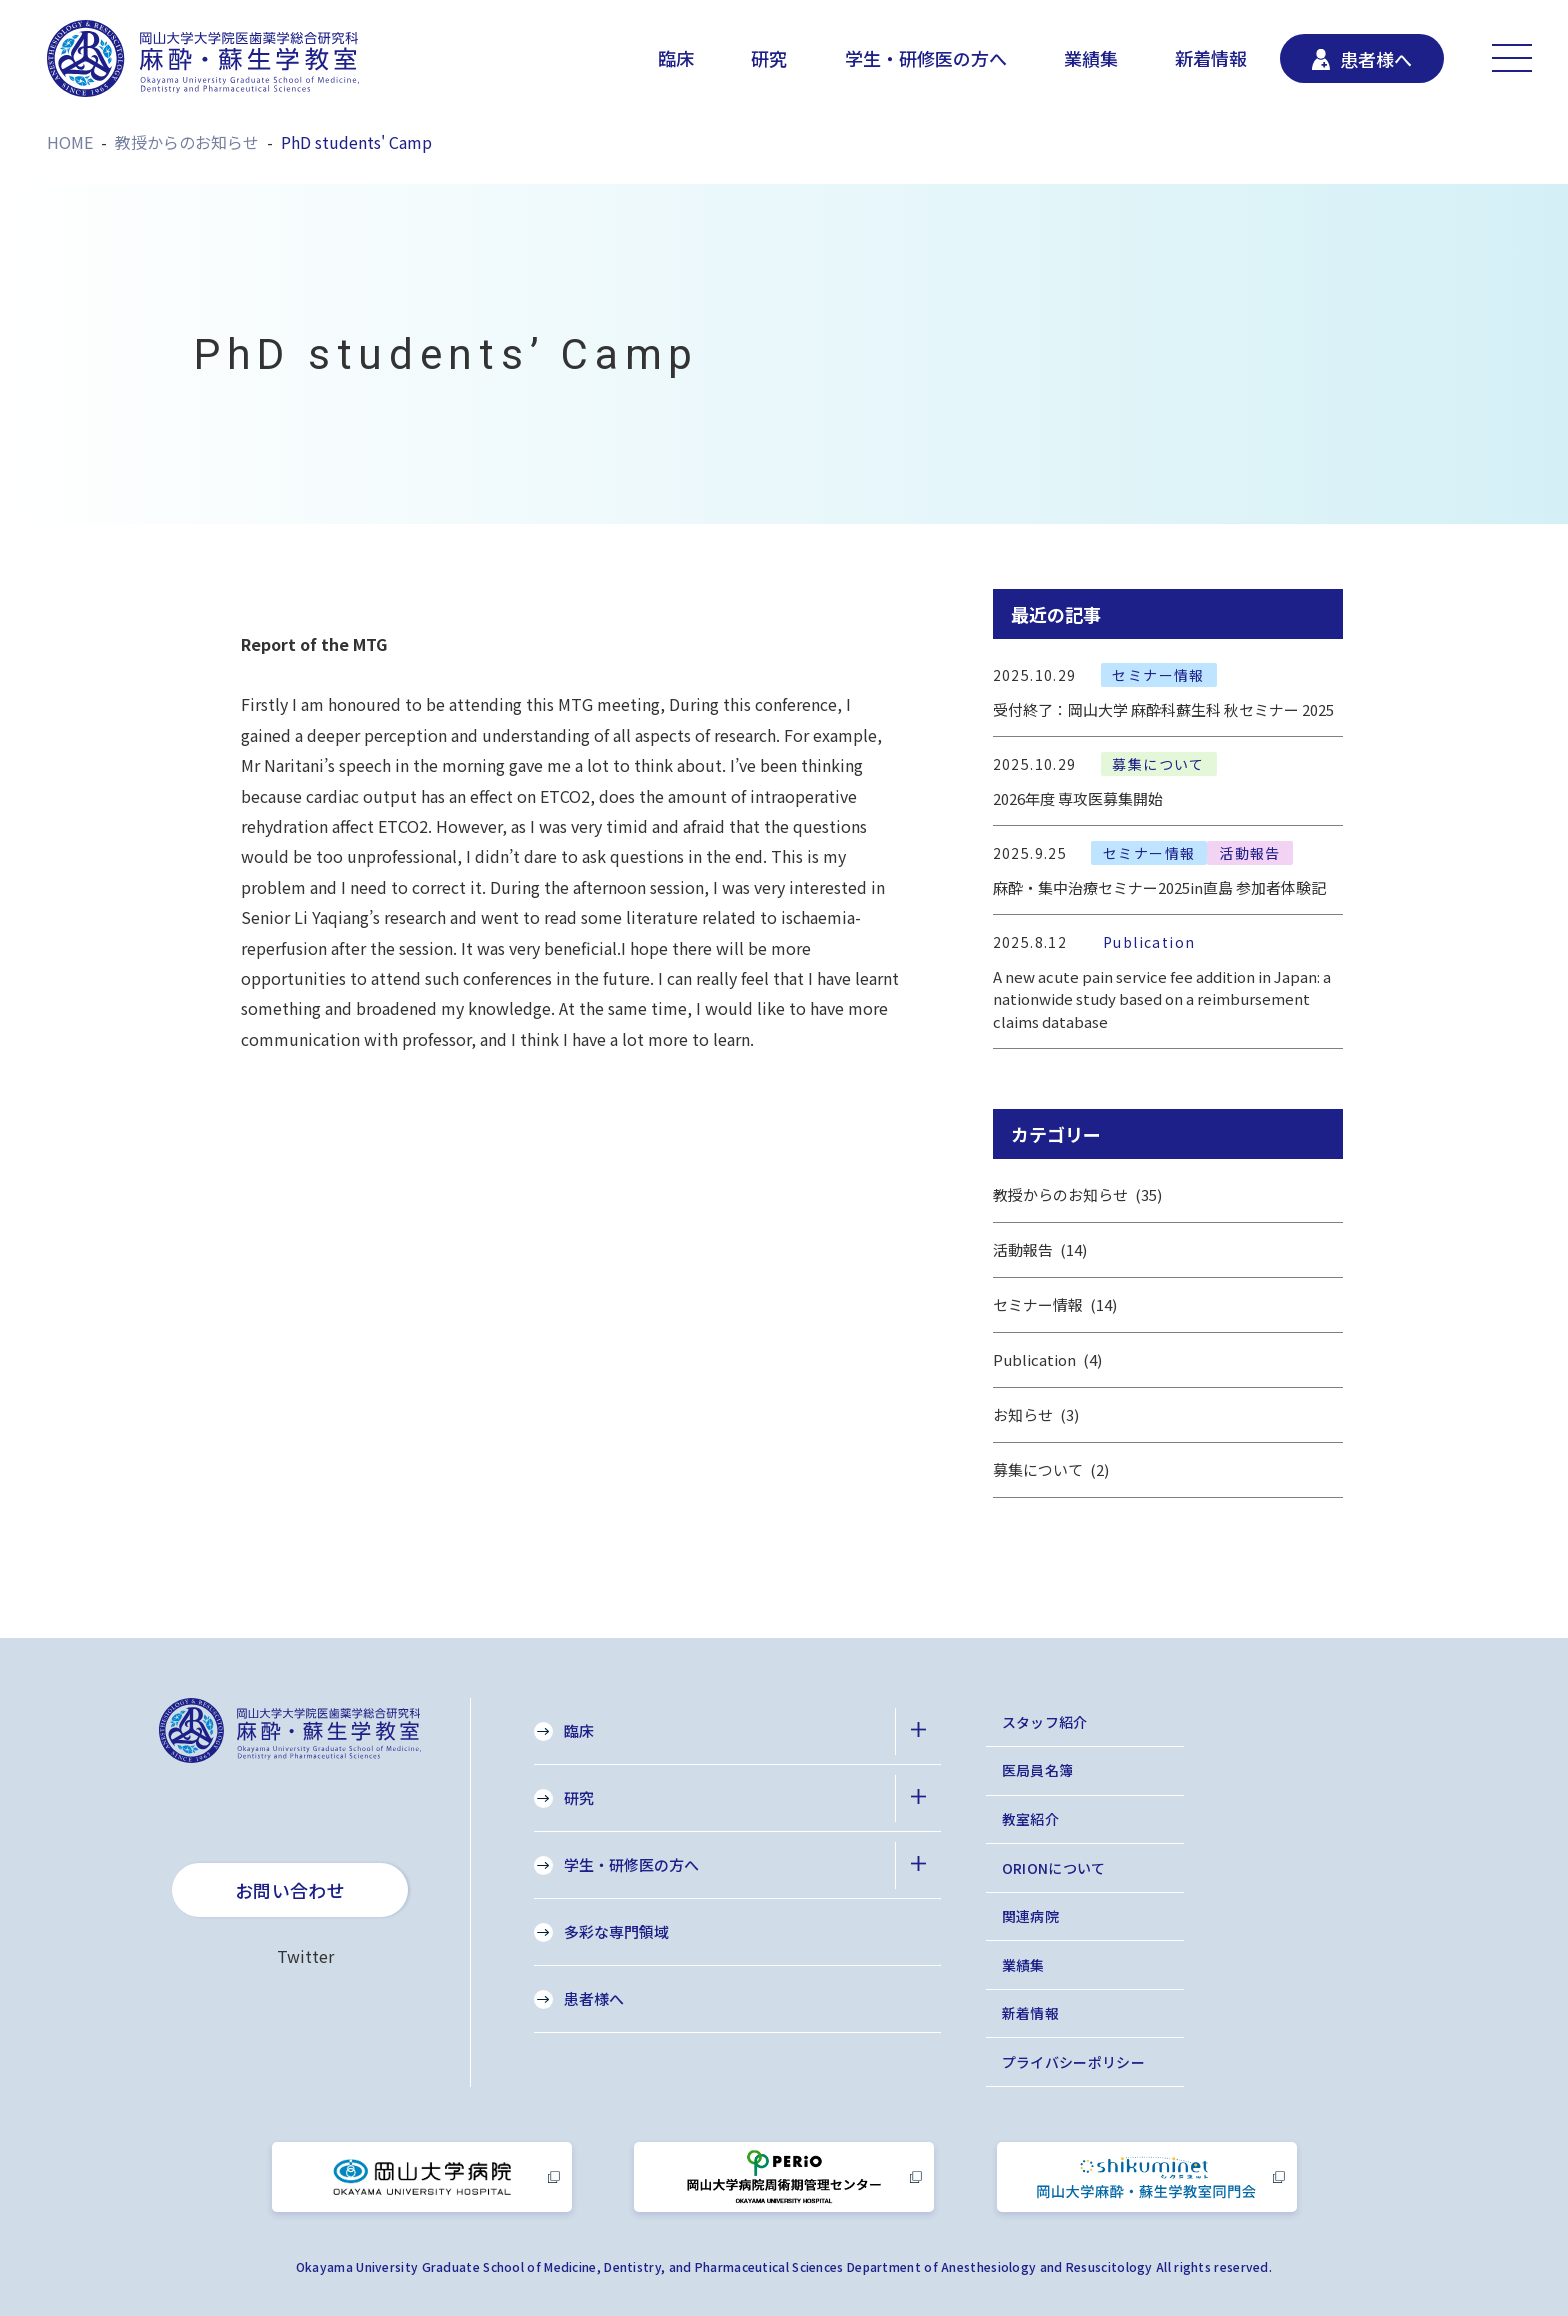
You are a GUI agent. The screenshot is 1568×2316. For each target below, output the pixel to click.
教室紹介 (1030, 1819)
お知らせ (1036, 1415)
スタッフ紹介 (1045, 1722)
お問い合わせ (290, 1890)
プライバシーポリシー (1074, 2062)
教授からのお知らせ (1078, 1195)
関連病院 (1030, 1916)
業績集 (1091, 58)
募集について (1051, 1470)
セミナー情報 (1055, 1305)
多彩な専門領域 (616, 1931)
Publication (1048, 1360)
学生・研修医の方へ (926, 58)
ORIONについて (1054, 1868)
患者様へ (594, 1998)
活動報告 (1040, 1250)
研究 (769, 58)
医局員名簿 (1038, 1770)
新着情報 (1211, 58)
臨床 (676, 58)
